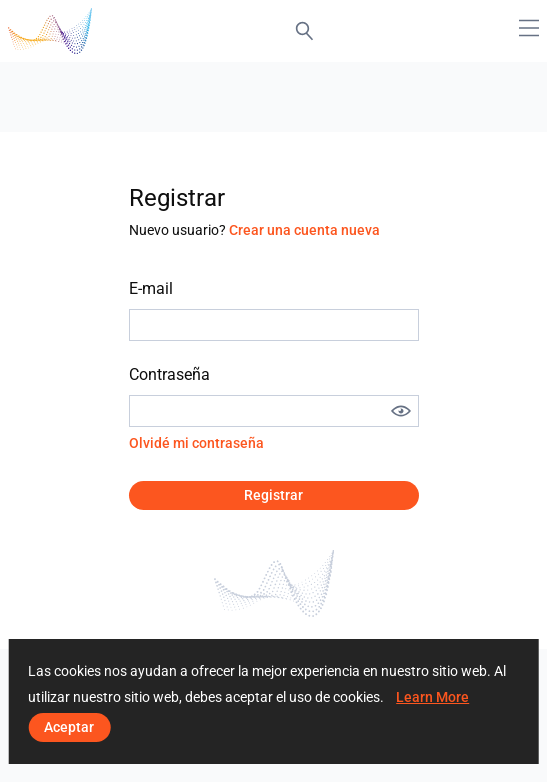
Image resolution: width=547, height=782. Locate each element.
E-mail (151, 288)
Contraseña (169, 374)
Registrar (273, 495)
